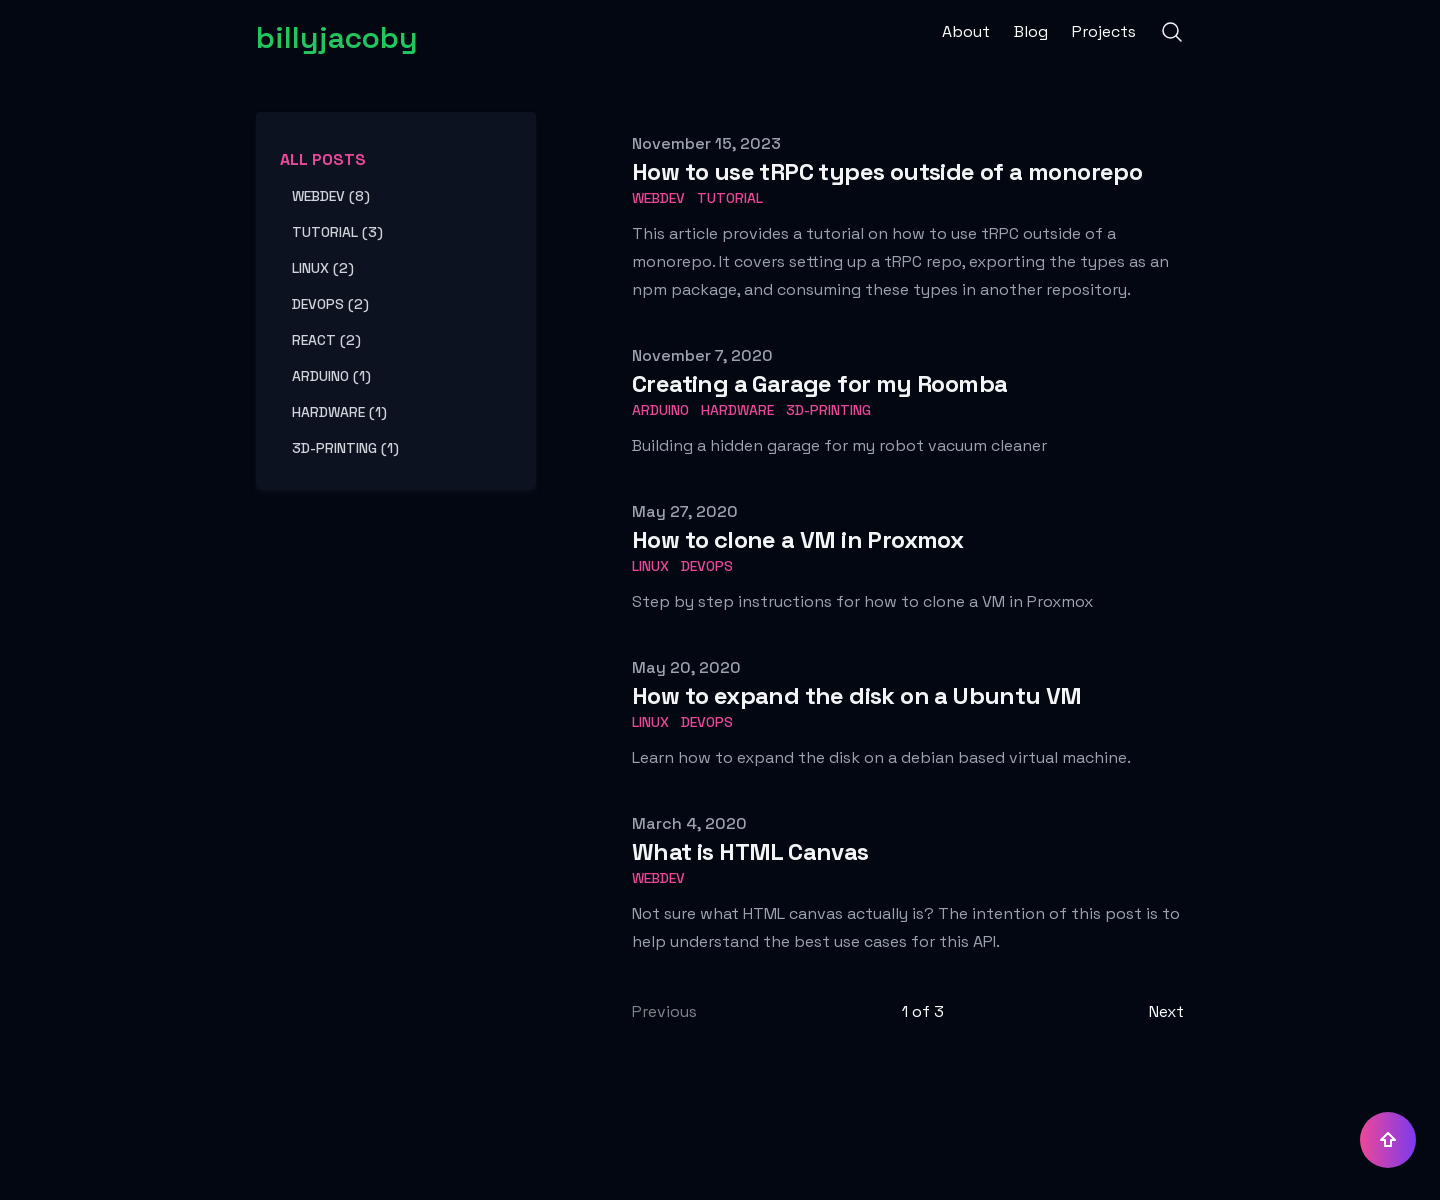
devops (707, 566)
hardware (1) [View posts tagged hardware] (339, 412)
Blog (1031, 31)
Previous (664, 1011)
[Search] (1172, 32)
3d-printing (828, 410)
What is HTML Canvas (750, 851)
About (966, 31)
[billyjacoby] (337, 32)
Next (1166, 1011)
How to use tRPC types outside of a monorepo (887, 171)
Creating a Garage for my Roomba (819, 383)
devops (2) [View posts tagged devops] (330, 304)
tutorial (730, 198)
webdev (658, 198)
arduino (660, 410)
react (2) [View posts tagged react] (326, 340)
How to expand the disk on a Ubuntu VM (857, 695)
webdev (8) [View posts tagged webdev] (331, 196)
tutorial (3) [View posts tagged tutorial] (337, 232)
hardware (737, 410)
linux (650, 566)
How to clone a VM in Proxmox (797, 539)
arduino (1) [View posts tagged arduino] (331, 376)
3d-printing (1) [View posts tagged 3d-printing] (345, 448)
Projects (1104, 31)
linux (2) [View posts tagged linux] (323, 268)
